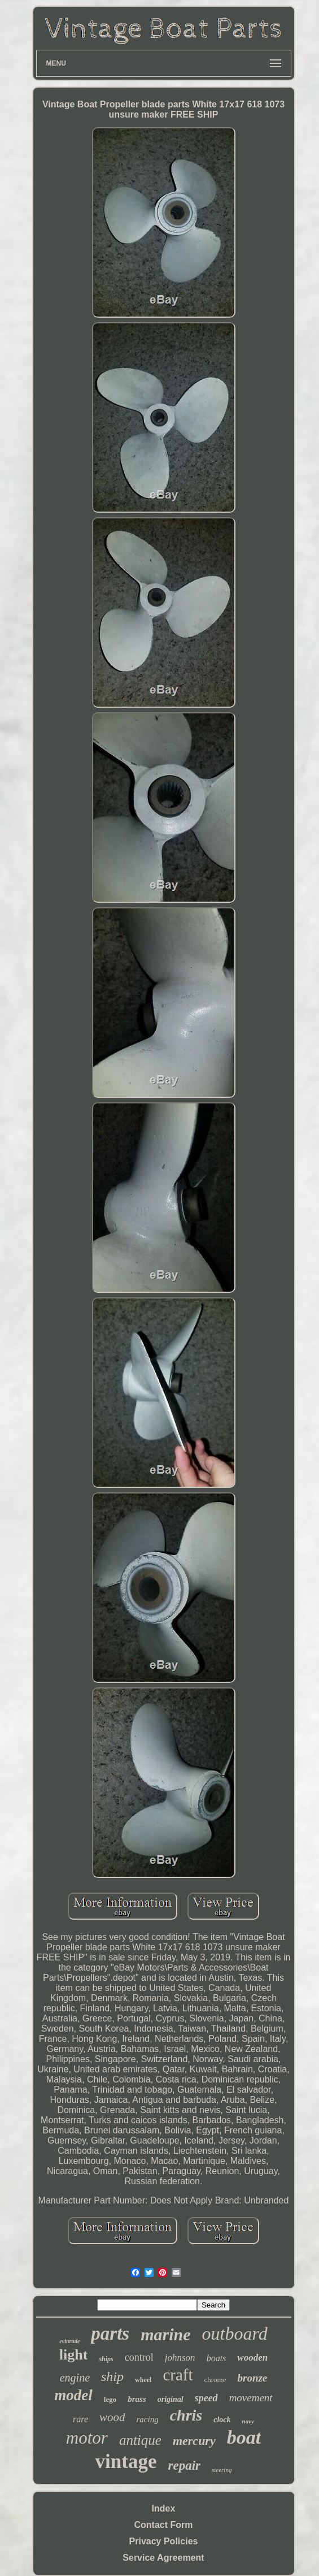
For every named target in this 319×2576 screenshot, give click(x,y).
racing (148, 2419)
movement (251, 2398)
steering (221, 2469)
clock (221, 2419)
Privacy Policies (163, 2541)
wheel (143, 2380)
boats (216, 2358)
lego (110, 2399)
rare (80, 2419)
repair (184, 2465)
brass (137, 2399)
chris (186, 2415)
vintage (126, 2462)
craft (178, 2375)
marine (165, 2334)
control (139, 2357)
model (73, 2395)
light (73, 2354)
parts (110, 2333)
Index (164, 2508)
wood (112, 2417)
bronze (252, 2378)
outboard (235, 2333)
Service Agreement (163, 2557)
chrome (215, 2379)
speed (206, 2398)
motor (87, 2438)
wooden (252, 2357)
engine (75, 2377)
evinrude (69, 2341)
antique (140, 2440)
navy (248, 2421)
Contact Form (163, 2525)
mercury (194, 2441)
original (170, 2399)
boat (244, 2437)
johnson (180, 2357)
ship (112, 2376)
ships (106, 2359)
